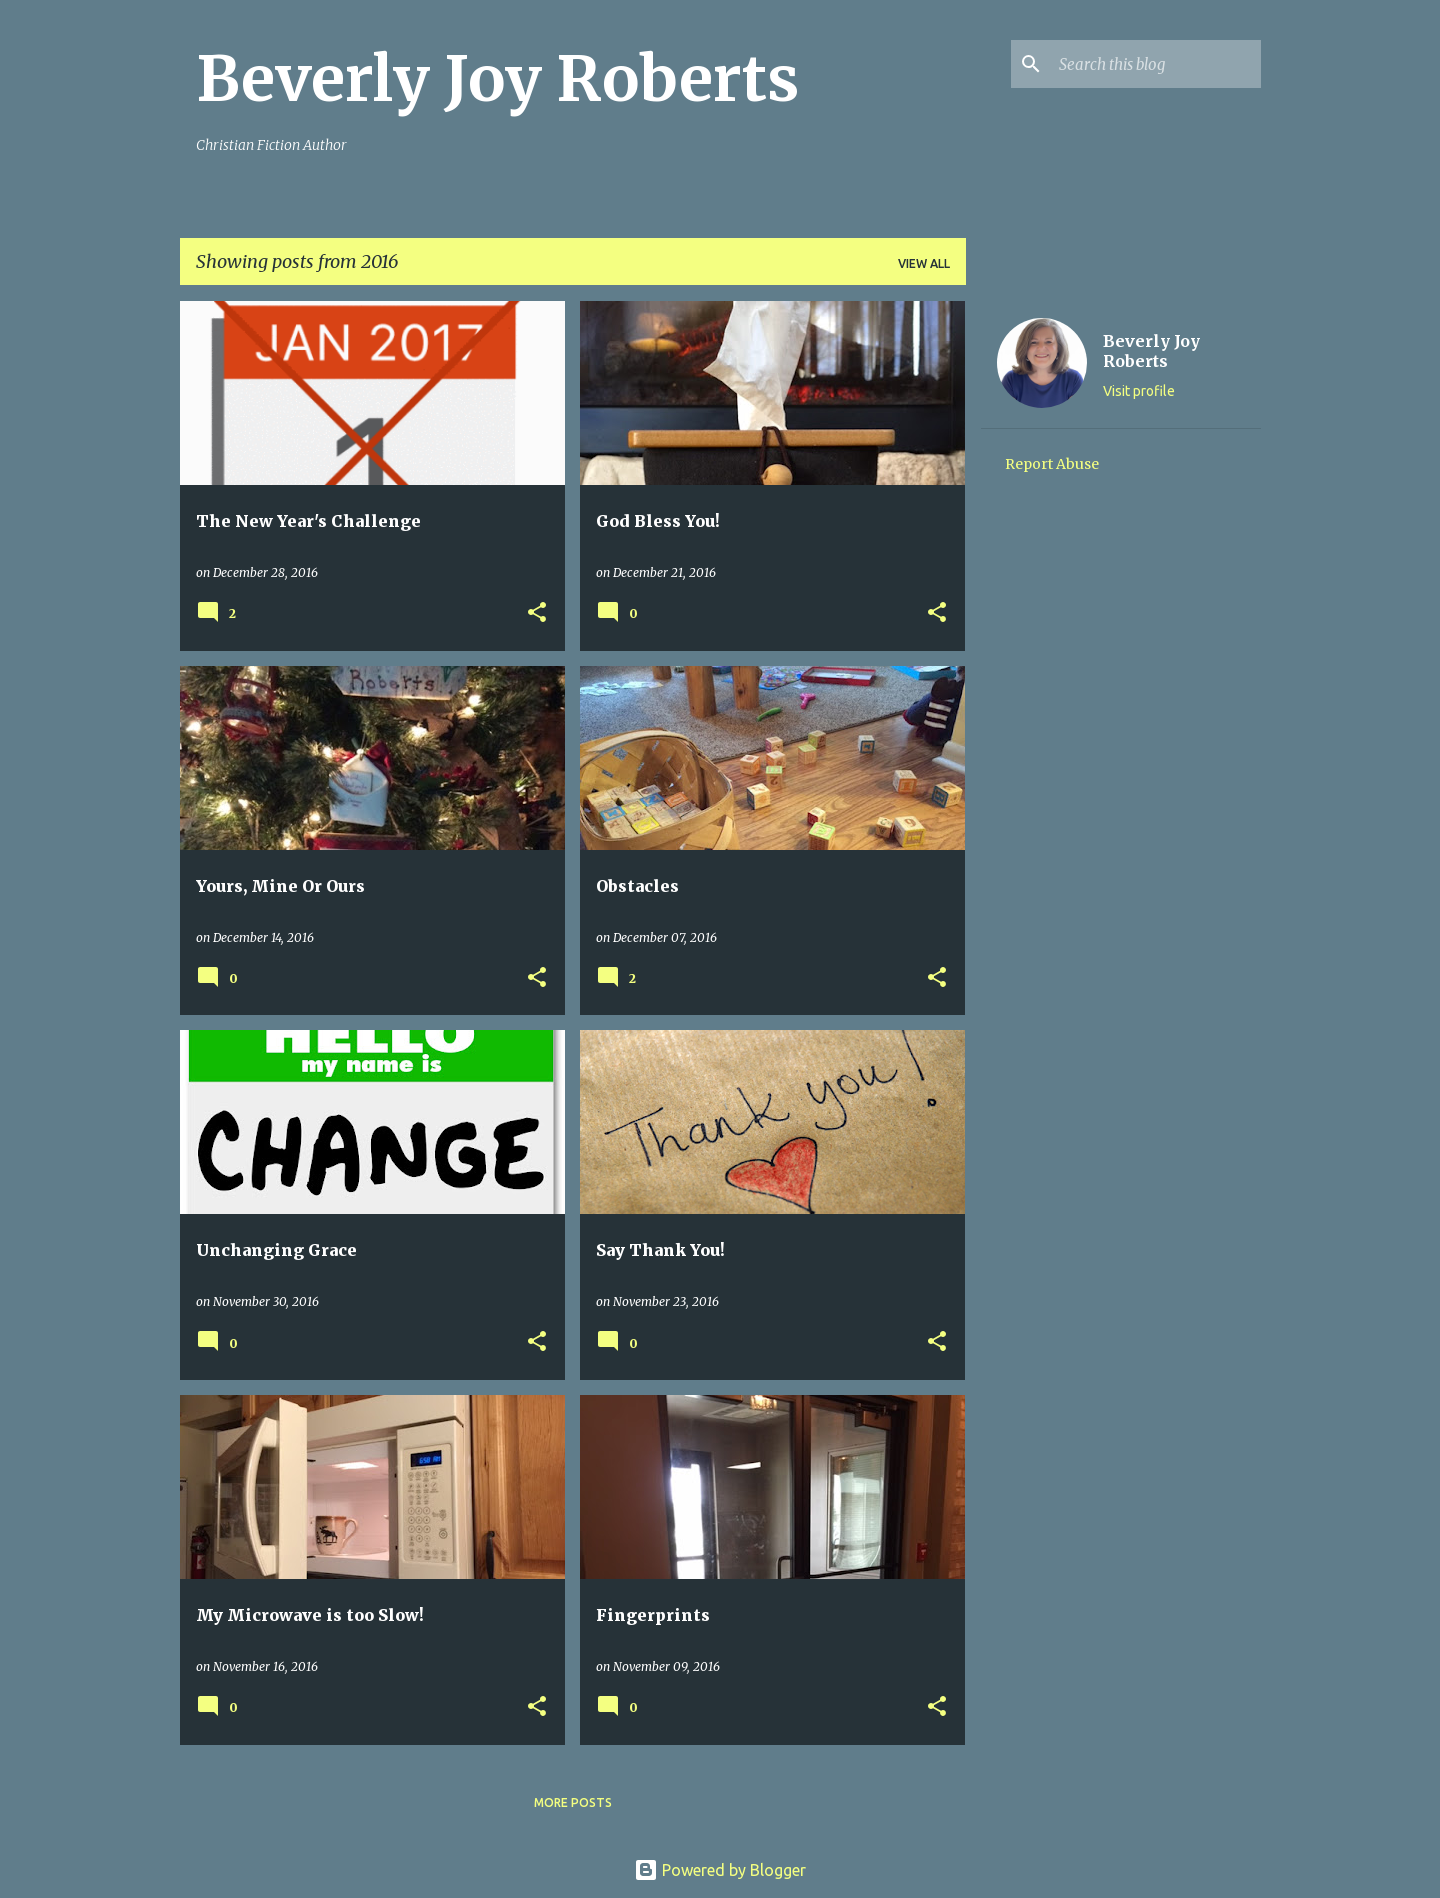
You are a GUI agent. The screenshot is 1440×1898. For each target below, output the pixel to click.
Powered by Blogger (720, 1870)
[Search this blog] (1156, 64)
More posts (573, 1802)
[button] (537, 613)
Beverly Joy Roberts (497, 79)
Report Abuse (1052, 464)
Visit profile (1139, 391)
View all (924, 263)
